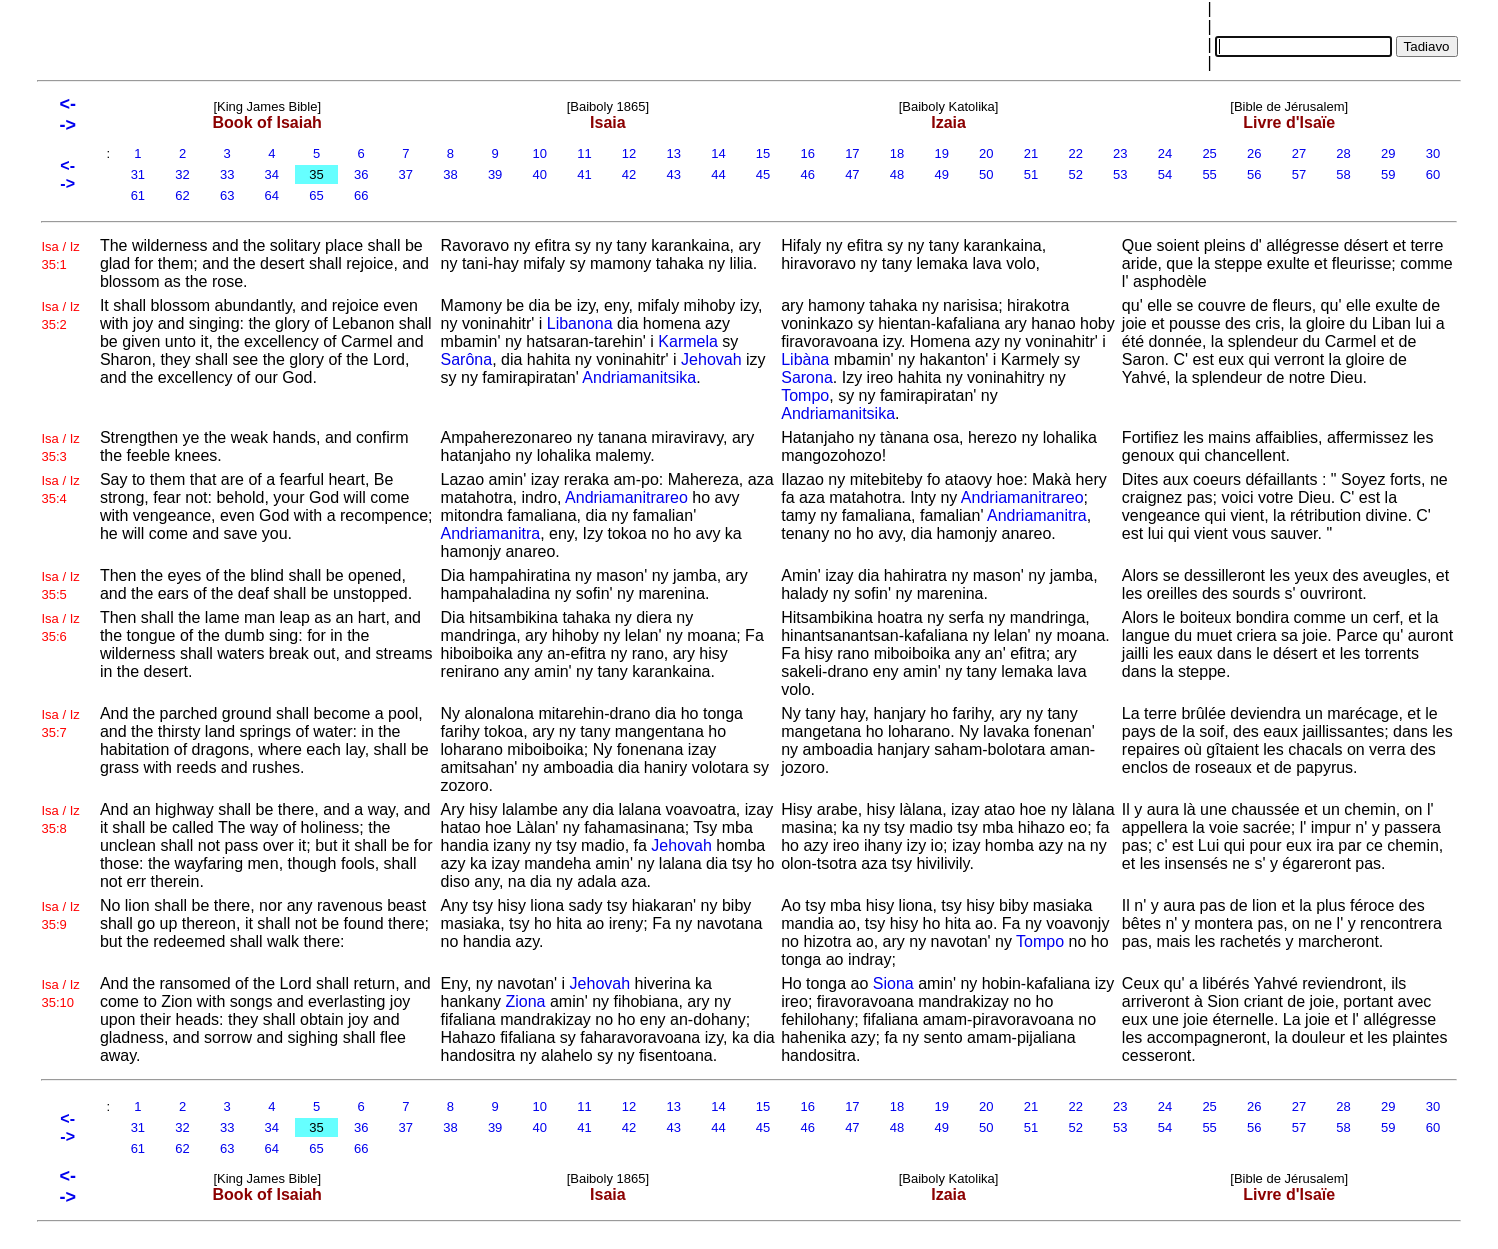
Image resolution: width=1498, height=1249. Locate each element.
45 (763, 174)
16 (808, 153)
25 (1210, 153)
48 (897, 174)
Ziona (525, 1001)
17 (853, 153)
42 (629, 174)
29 (1388, 153)
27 (1299, 153)
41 (585, 174)
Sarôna (467, 359)
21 (1031, 153)
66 (361, 195)
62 (183, 195)
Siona (893, 983)
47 (853, 174)
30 (1433, 153)
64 (272, 195)
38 (451, 174)
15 (763, 153)
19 (942, 153)
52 (1076, 174)
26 (1254, 153)
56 (1254, 174)
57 (1299, 174)
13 (674, 153)
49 (942, 174)
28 (1344, 153)
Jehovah (711, 359)
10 (540, 153)
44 (719, 174)
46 (808, 174)
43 (674, 174)
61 (138, 195)
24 (1165, 153)
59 (1388, 174)
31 (138, 174)
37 (406, 174)
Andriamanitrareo (626, 497)
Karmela (688, 341)
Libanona (580, 323)
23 (1120, 153)
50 (987, 174)
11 (585, 153)
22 (1076, 153)
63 (227, 195)
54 (1165, 174)
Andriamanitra (491, 533)
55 (1210, 174)
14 (719, 153)
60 (1433, 174)
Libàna (805, 359)
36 (361, 174)
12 (629, 153)
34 (272, 174)
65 (317, 195)
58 (1344, 174)
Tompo (805, 395)
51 (1031, 174)
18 (897, 153)
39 (495, 174)
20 (987, 153)
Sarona (807, 377)
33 (227, 174)
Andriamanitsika (639, 377)
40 (540, 174)
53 (1120, 174)
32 (183, 174)
